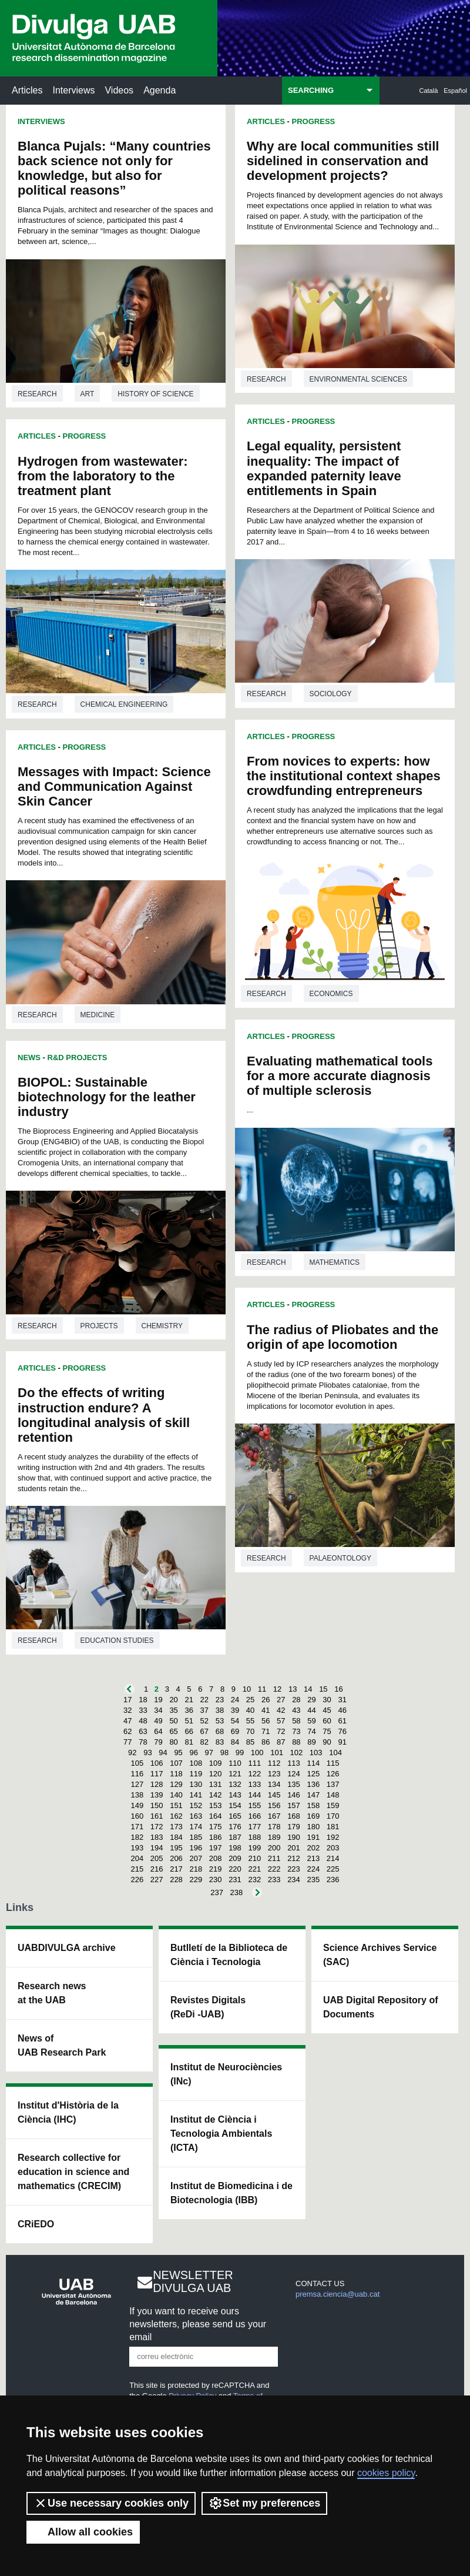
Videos (119, 90)
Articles (27, 90)
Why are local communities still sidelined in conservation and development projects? (343, 161)
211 (274, 1858)
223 (293, 1869)
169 (313, 1816)
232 (254, 1879)
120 (215, 1773)
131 (215, 1784)
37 (204, 1710)
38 (220, 1710)
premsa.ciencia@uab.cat (338, 2294)
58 (296, 1720)
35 (173, 1710)
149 (137, 1805)
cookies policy (386, 2473)
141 (195, 1794)
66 (188, 1731)
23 (220, 1699)
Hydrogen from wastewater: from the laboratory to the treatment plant (103, 476)
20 (173, 1699)
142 (215, 1794)
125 (313, 1773)
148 (333, 1794)
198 (235, 1847)
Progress (84, 436)
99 (240, 1752)
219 (215, 1869)
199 (254, 1847)
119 (195, 1773)
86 (265, 1742)
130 (195, 1784)
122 (254, 1773)
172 (156, 1826)
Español (455, 90)
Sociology (331, 694)
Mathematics (335, 1262)
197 (215, 1847)
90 (327, 1742)
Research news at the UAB (52, 1993)
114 (313, 1763)
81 (188, 1742)
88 (296, 1742)
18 (143, 1699)
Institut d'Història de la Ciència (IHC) (68, 2112)
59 (311, 1720)
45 (327, 1710)
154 (235, 1805)
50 (173, 1720)
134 (274, 1784)
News (29, 1057)
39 (235, 1710)
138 (137, 1794)
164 (215, 1816)
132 (235, 1784)
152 (195, 1805)
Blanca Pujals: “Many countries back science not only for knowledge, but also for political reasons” (114, 168)
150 (156, 1805)
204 (137, 1858)
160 (137, 1816)
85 (250, 1742)
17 (127, 1699)
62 (127, 1731)
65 (173, 1731)
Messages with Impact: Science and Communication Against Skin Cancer (114, 786)
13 (292, 1689)
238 (236, 1892)
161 (156, 1816)
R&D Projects (78, 1057)
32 (127, 1710)
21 (188, 1699)
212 (293, 1858)
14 (308, 1689)
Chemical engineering (124, 704)
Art (87, 394)
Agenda (159, 90)
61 (342, 1720)
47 (127, 1720)
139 (156, 1794)
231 (235, 1879)
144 (254, 1794)
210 (254, 1858)
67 (204, 1731)
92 (132, 1752)
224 (313, 1869)
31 (342, 1699)
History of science (155, 394)
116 (137, 1773)
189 (274, 1837)
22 (204, 1699)
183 (156, 1837)
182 (137, 1837)
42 (281, 1710)
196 (195, 1847)
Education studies (117, 1640)
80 (173, 1742)
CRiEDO (36, 2224)
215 (137, 1869)
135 (293, 1784)
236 (333, 1879)
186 (215, 1837)
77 (127, 1742)
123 (274, 1773)
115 (333, 1763)
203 (333, 1847)
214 (333, 1858)
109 (215, 1763)
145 (274, 1794)
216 (156, 1869)
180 (313, 1826)
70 (250, 1731)
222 (274, 1869)
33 (143, 1710)
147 (313, 1794)
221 (254, 1869)
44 (311, 1710)
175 (215, 1826)
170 (333, 1816)
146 (293, 1794)
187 (235, 1837)
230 (215, 1879)
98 (224, 1752)
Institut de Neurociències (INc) (226, 2074)
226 (137, 1879)
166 (254, 1816)
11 (262, 1689)
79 (158, 1742)
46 (342, 1710)
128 (156, 1784)
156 (274, 1805)
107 (176, 1763)
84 (235, 1742)
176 (235, 1826)
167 (274, 1816)
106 (156, 1763)
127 (137, 1784)
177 (254, 1826)
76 (342, 1731)
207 (195, 1858)
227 (156, 1879)
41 (265, 1710)
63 (143, 1731)
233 (274, 1879)
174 (195, 1826)
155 (254, 1805)
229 (195, 1879)
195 (176, 1847)
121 (235, 1773)
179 (293, 1826)
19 (158, 1699)
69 (235, 1731)
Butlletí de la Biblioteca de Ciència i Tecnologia (228, 1955)
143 (235, 1794)
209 (235, 1858)
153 (215, 1805)
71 (265, 1731)
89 (311, 1742)
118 (176, 1773)
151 (176, 1805)
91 (342, 1742)
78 (143, 1742)
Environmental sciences (358, 379)
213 (313, 1858)
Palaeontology (340, 1558)
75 (327, 1731)
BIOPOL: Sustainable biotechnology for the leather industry (107, 1097)
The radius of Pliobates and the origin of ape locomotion (342, 1337)
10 (247, 1689)
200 (274, 1847)
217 (176, 1869)
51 (188, 1720)
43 (296, 1710)
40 (250, 1710)
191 (313, 1837)
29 (311, 1699)
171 (137, 1826)
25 (250, 1699)
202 (313, 1847)
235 (313, 1879)
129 (176, 1784)
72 (281, 1731)
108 (195, 1763)
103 (316, 1752)
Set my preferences (264, 2503)
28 (296, 1699)
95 (178, 1752)
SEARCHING (311, 90)
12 (277, 1689)
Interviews (73, 90)
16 (338, 1689)
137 (333, 1784)
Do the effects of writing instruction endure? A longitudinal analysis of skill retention (104, 1414)
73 (296, 1731)
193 (137, 1847)
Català (428, 90)
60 (327, 1720)
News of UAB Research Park (62, 2045)
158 (313, 1805)
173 (176, 1826)
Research (37, 394)
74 (311, 1731)
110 (235, 1763)
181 (333, 1826)
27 (281, 1699)
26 (265, 1699)
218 (195, 1869)
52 (204, 1720)
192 (333, 1837)
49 (158, 1720)
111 (254, 1763)
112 (274, 1763)
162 (176, 1816)
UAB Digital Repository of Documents (380, 2007)
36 (188, 1710)
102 (296, 1752)
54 (235, 1720)
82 (204, 1742)
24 (235, 1699)
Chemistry (162, 1326)
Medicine (97, 1015)
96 (193, 1752)
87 (281, 1742)
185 (195, 1837)
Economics (331, 994)
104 (335, 1752)
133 (254, 1784)
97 (209, 1752)
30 (327, 1699)
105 (137, 1763)
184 (176, 1837)
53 (220, 1720)
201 (293, 1847)
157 (293, 1805)
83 (220, 1742)
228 (176, 1879)
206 (176, 1858)
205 (156, 1858)
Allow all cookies (83, 2532)
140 (176, 1794)
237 (216, 1892)
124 (293, 1773)
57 (281, 1720)
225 (333, 1869)
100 (257, 1752)
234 (293, 1879)
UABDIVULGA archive (67, 1948)
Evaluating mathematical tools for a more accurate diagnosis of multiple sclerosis (339, 1076)
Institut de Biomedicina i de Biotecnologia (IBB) (231, 2193)
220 (235, 1869)
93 (147, 1752)
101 (276, 1752)
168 (293, 1816)
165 (235, 1816)
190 (293, 1837)
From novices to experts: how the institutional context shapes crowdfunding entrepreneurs (344, 776)
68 (220, 1731)
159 (333, 1805)
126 (333, 1773)
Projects (99, 1326)
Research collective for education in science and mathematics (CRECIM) (73, 2172)
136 (313, 1784)
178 (274, 1826)
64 (158, 1731)
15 (323, 1689)
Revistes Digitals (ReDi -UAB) (208, 2007)
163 (195, 1816)
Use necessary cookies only (111, 2503)
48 (143, 1720)
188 (254, 1837)
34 (158, 1710)
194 (156, 1847)
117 (156, 1773)
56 (265, 1720)
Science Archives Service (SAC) (380, 1955)
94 (163, 1752)
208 (215, 1858)
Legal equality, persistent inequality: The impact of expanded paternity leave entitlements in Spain (324, 468)
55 (250, 1720)
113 (293, 1763)
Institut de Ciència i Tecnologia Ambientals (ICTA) (221, 2133)
